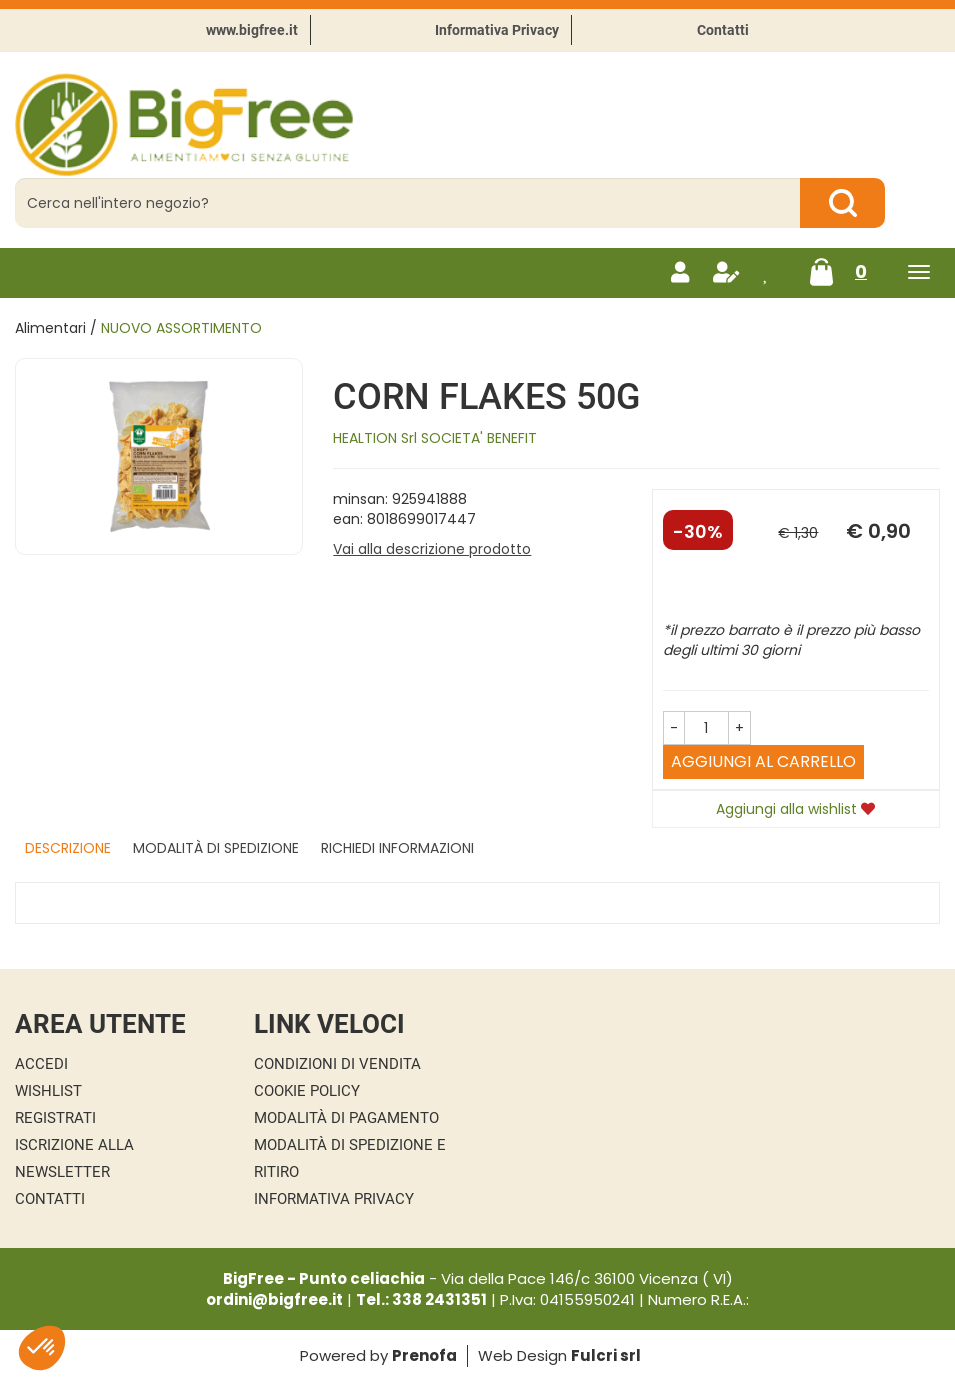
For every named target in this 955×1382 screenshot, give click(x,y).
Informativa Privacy (497, 30)
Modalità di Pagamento (346, 1118)
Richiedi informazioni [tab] (397, 848)
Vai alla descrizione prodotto (432, 549)
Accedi (41, 1064)
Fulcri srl (606, 1355)
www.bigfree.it (252, 30)
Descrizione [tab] (68, 848)
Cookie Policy (307, 1091)
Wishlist (48, 1091)
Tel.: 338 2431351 (421, 1299)
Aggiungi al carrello (763, 761)
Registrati (55, 1118)
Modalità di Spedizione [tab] (216, 848)
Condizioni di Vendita (337, 1064)
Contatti (723, 30)
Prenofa (424, 1355)
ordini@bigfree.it (274, 1299)
